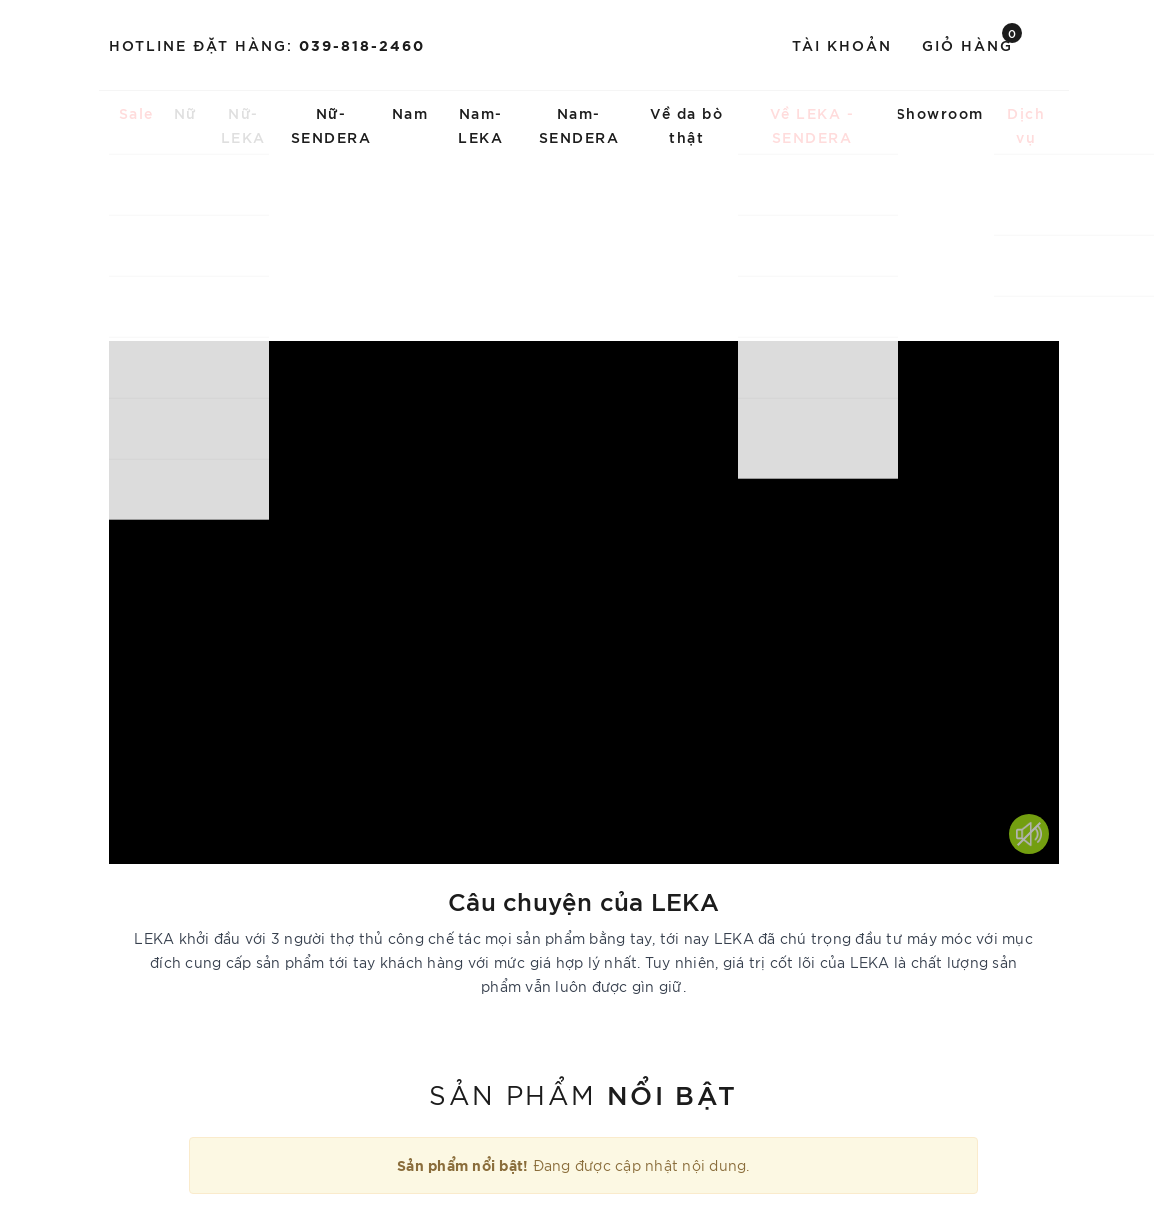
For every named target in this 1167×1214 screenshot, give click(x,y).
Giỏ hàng (972, 43)
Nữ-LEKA (243, 124)
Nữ (185, 112)
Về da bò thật (686, 124)
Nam (410, 112)
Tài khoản (842, 44)
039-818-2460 (362, 44)
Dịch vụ (1026, 124)
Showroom (940, 112)
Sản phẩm (583, 1093)
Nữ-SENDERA (331, 124)
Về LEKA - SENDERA (812, 124)
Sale (136, 112)
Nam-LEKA (480, 124)
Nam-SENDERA (579, 124)
